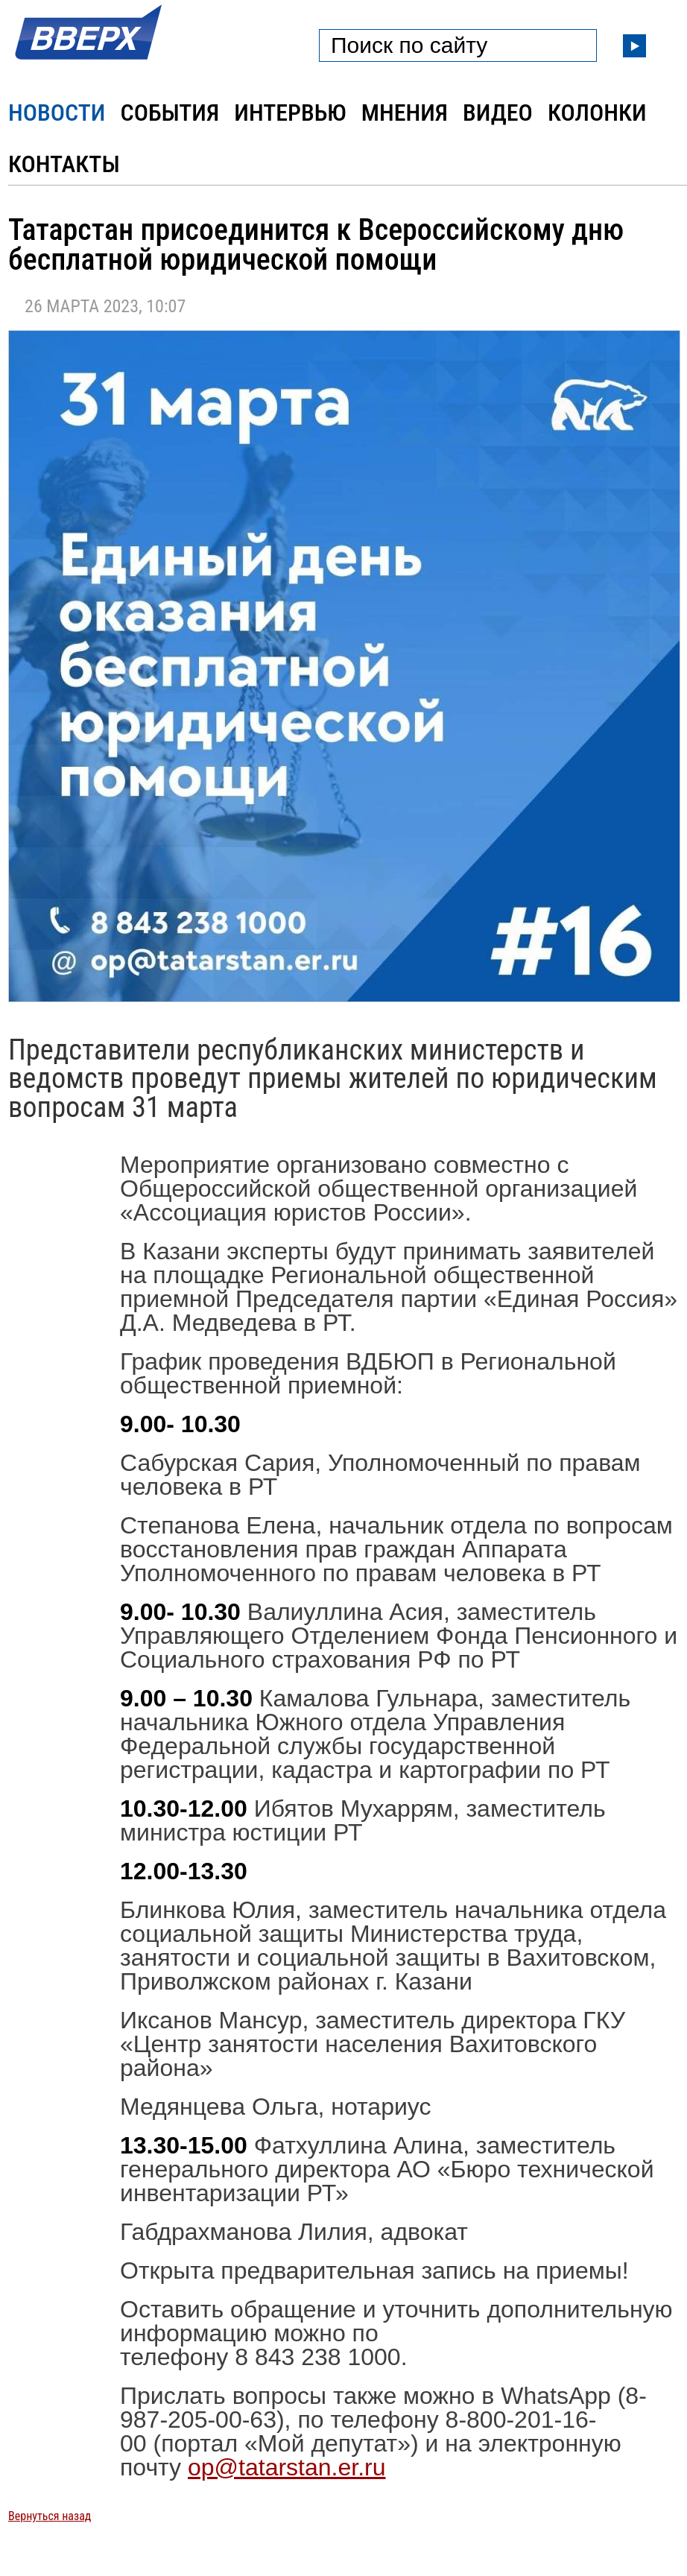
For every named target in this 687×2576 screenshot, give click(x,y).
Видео (498, 112)
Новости (56, 112)
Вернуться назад (49, 2516)
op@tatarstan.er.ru (287, 2467)
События (169, 112)
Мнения (404, 112)
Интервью (290, 112)
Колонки (597, 112)
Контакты (64, 164)
